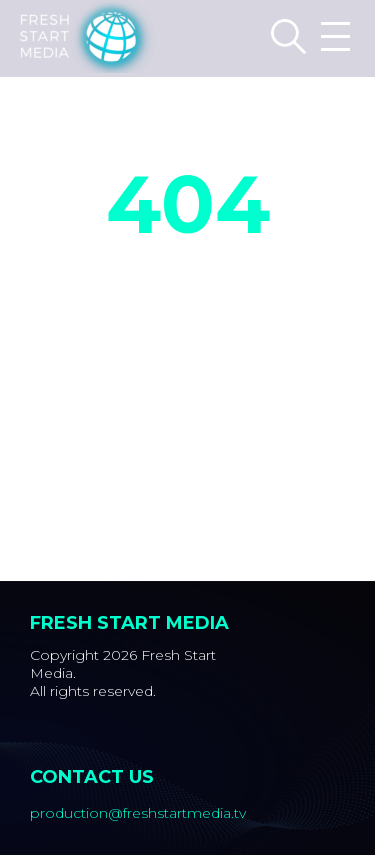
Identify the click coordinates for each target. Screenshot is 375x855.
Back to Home (187, 364)
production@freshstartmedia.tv (138, 813)
